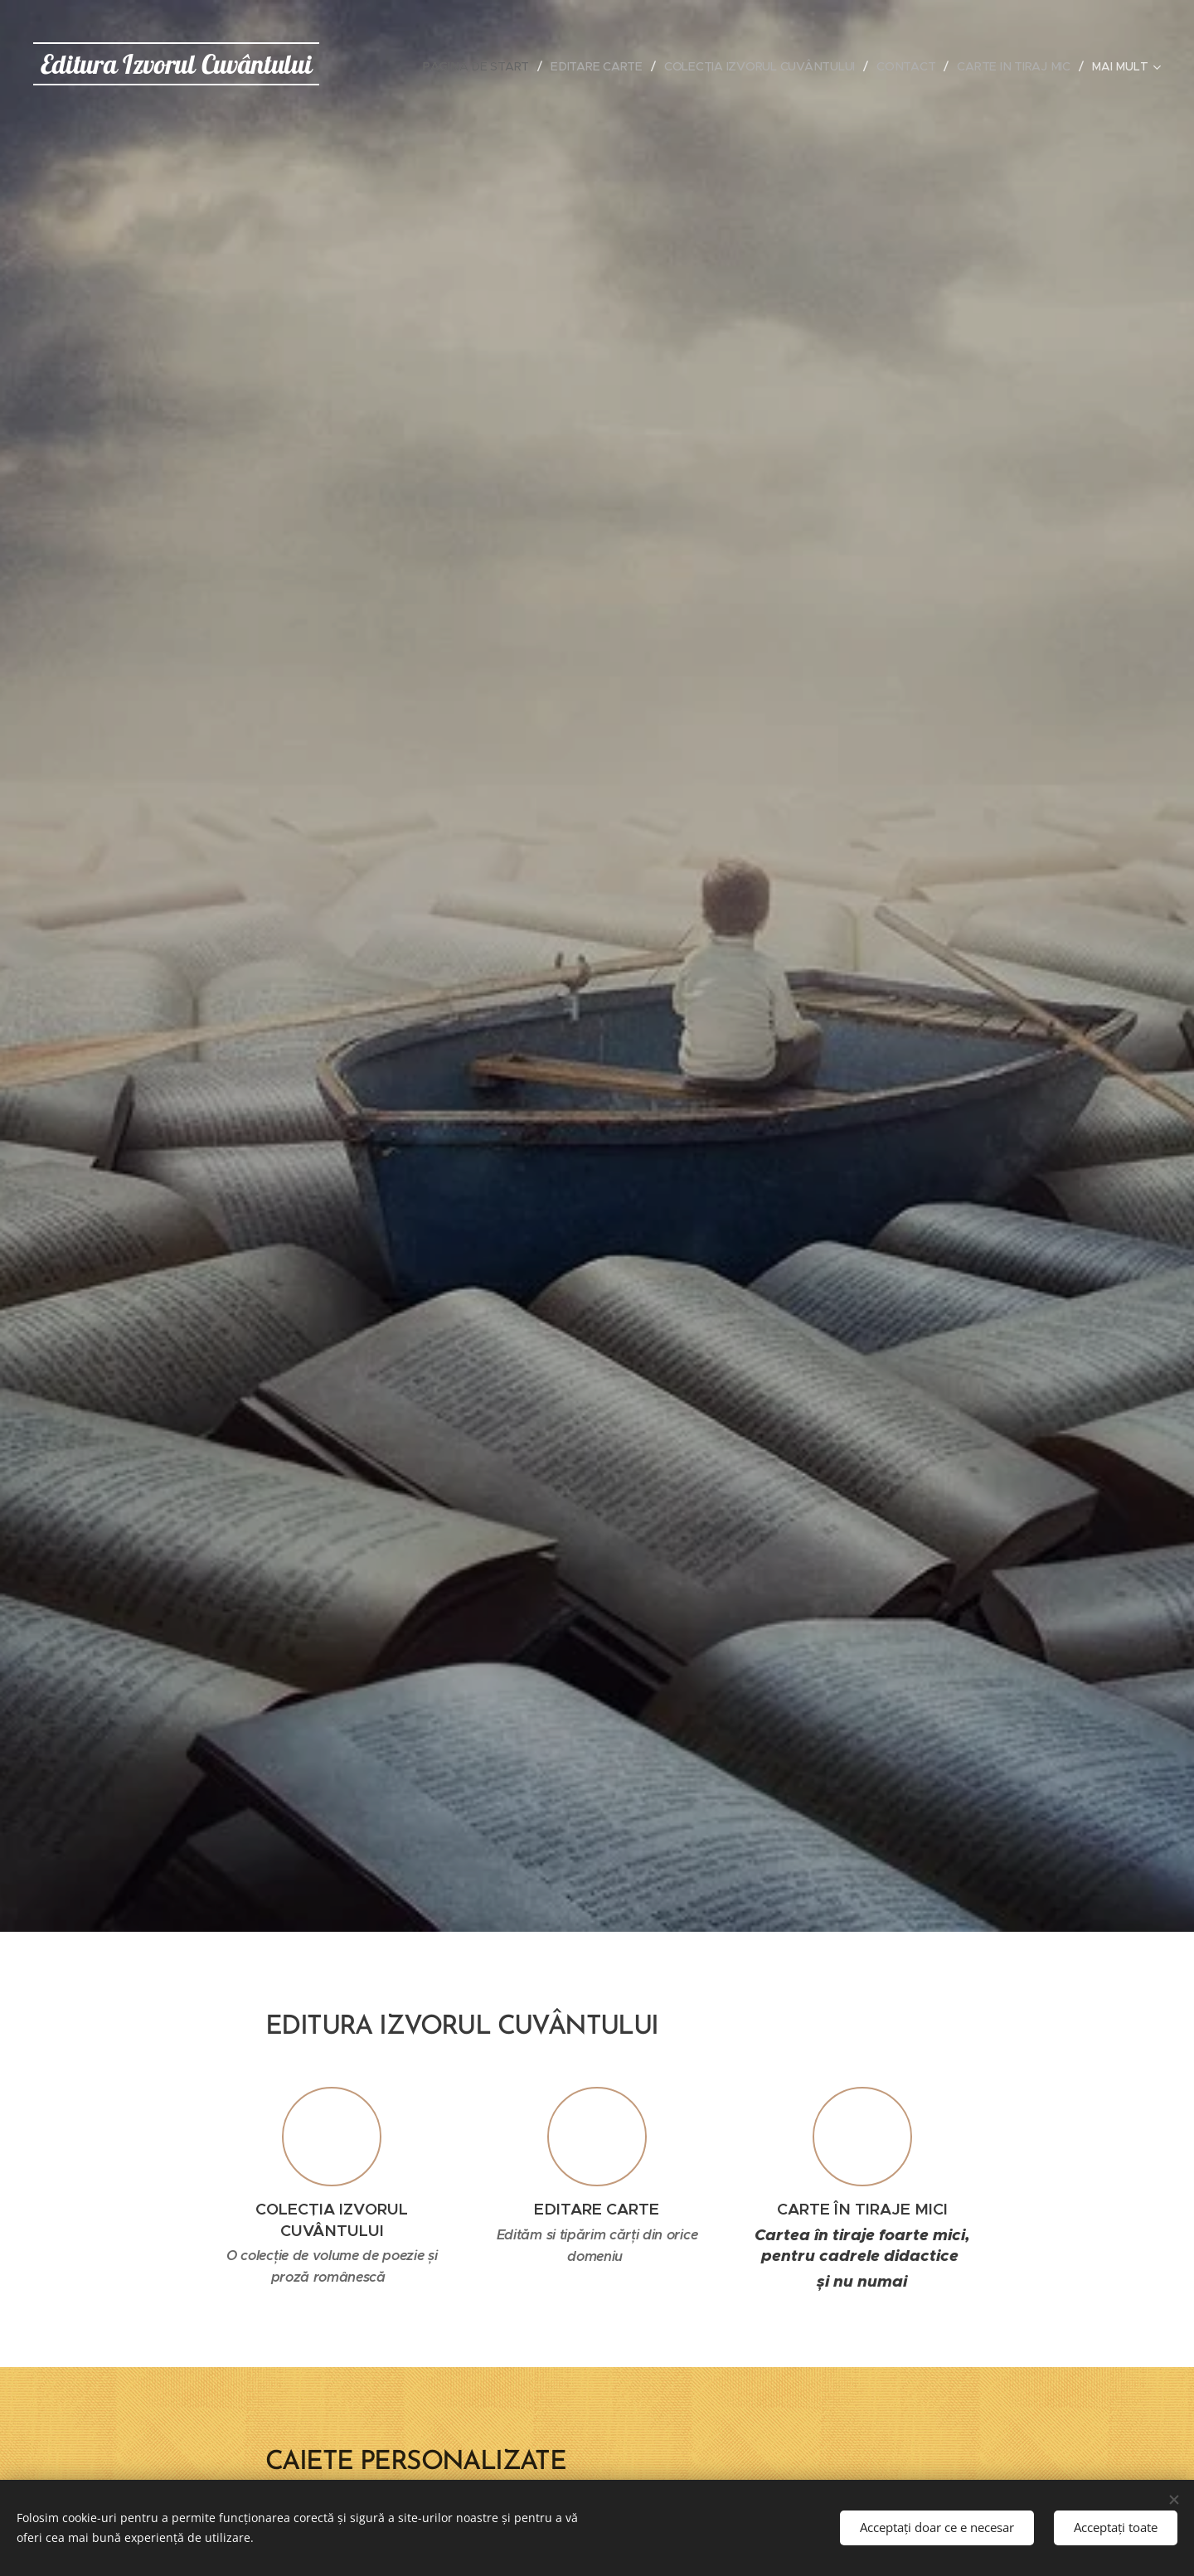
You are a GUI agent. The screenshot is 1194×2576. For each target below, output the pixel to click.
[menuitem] (476, 66)
